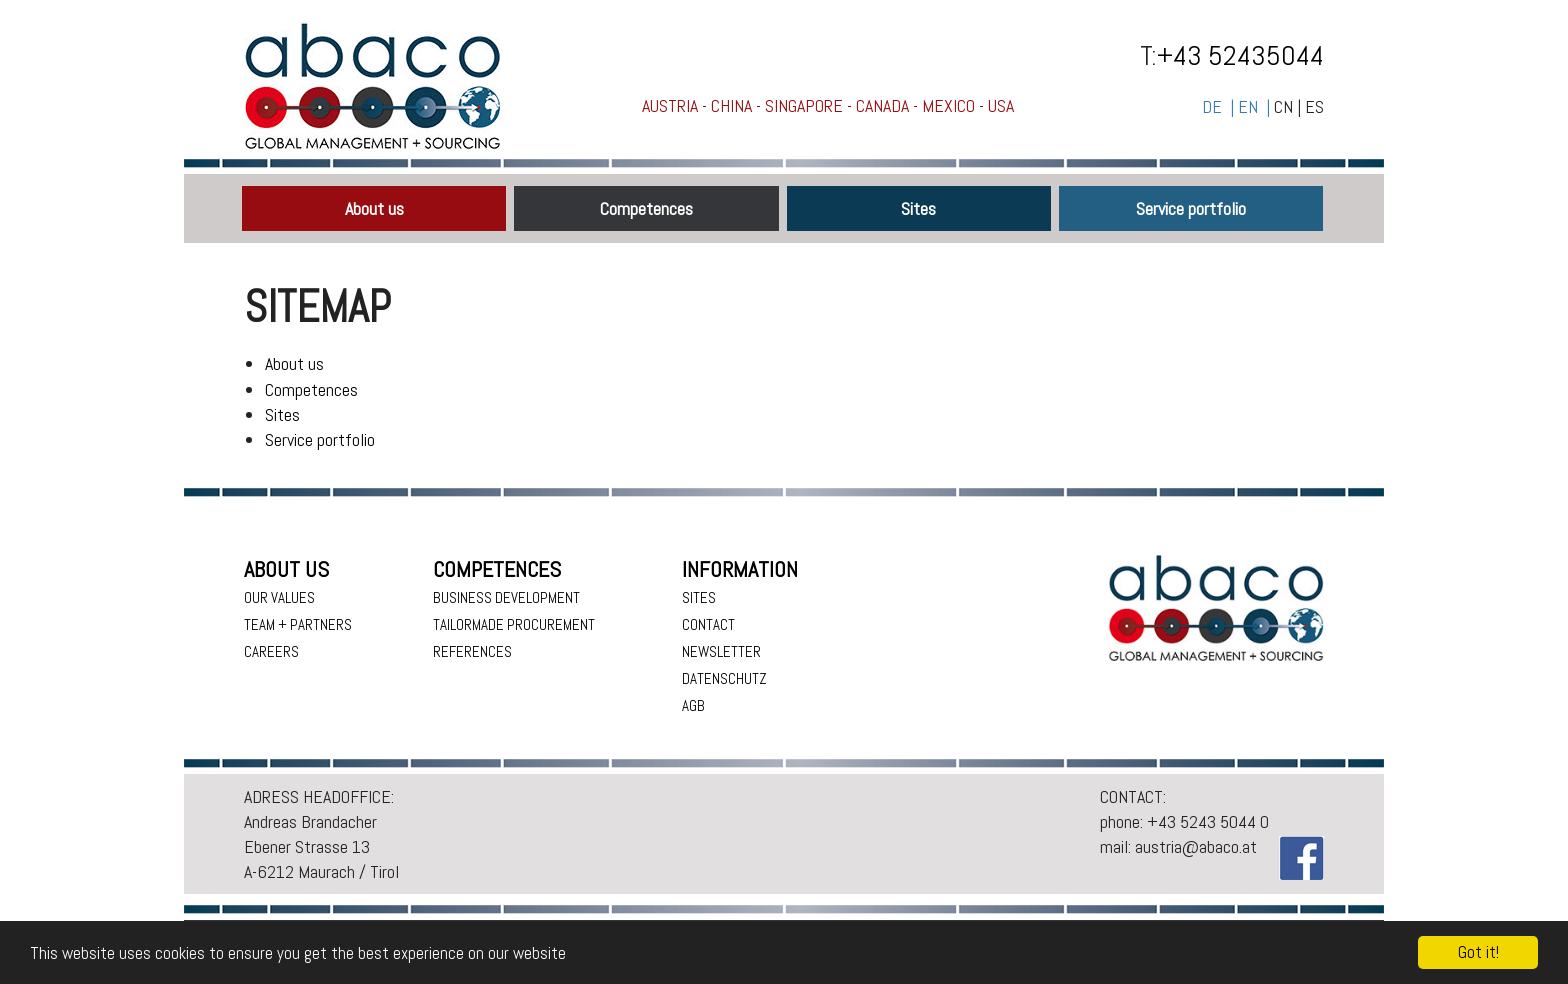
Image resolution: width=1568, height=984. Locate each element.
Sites (918, 208)
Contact (708, 624)
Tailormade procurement (514, 624)
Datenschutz (724, 678)
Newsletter (721, 651)
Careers (271, 651)
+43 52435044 (1240, 55)
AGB (693, 705)
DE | (1220, 106)
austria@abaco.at (1196, 846)
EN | (1256, 106)
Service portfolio (1191, 208)
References (472, 651)
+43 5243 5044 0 (1208, 821)
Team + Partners (298, 624)
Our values (279, 597)
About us (374, 208)
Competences (646, 208)
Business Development (506, 597)
